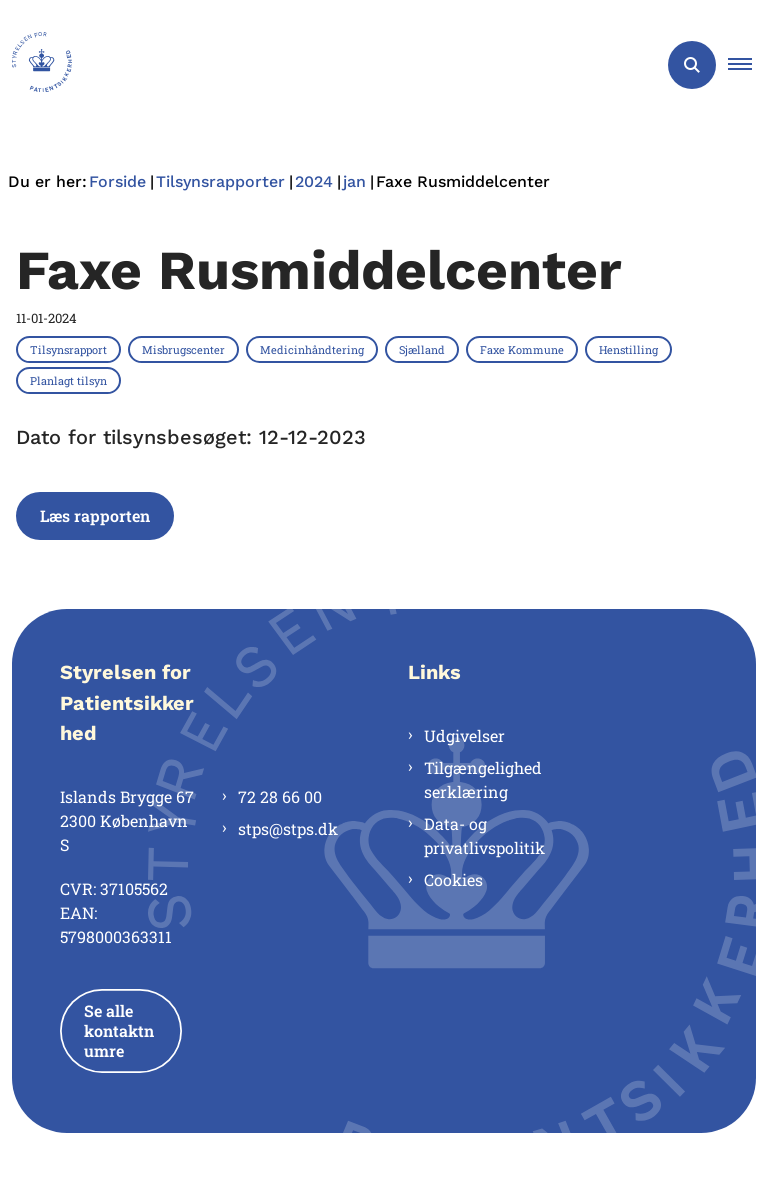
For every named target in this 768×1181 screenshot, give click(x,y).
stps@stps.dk (288, 828)
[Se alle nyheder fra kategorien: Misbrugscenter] (185, 349)
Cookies (453, 879)
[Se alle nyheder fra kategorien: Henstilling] (630, 349)
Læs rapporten (95, 515)
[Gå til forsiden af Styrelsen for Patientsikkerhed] (36, 65)
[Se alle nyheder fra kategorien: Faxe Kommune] (524, 349)
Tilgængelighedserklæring (483, 779)
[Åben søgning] (692, 65)
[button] (748, 65)
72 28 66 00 (280, 796)
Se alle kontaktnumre (119, 1030)
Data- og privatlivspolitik (484, 835)
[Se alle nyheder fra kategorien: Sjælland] (424, 349)
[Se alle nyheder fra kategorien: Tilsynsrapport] (70, 349)
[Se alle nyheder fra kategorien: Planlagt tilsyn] (70, 380)
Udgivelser (464, 735)
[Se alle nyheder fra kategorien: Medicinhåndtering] (314, 349)
